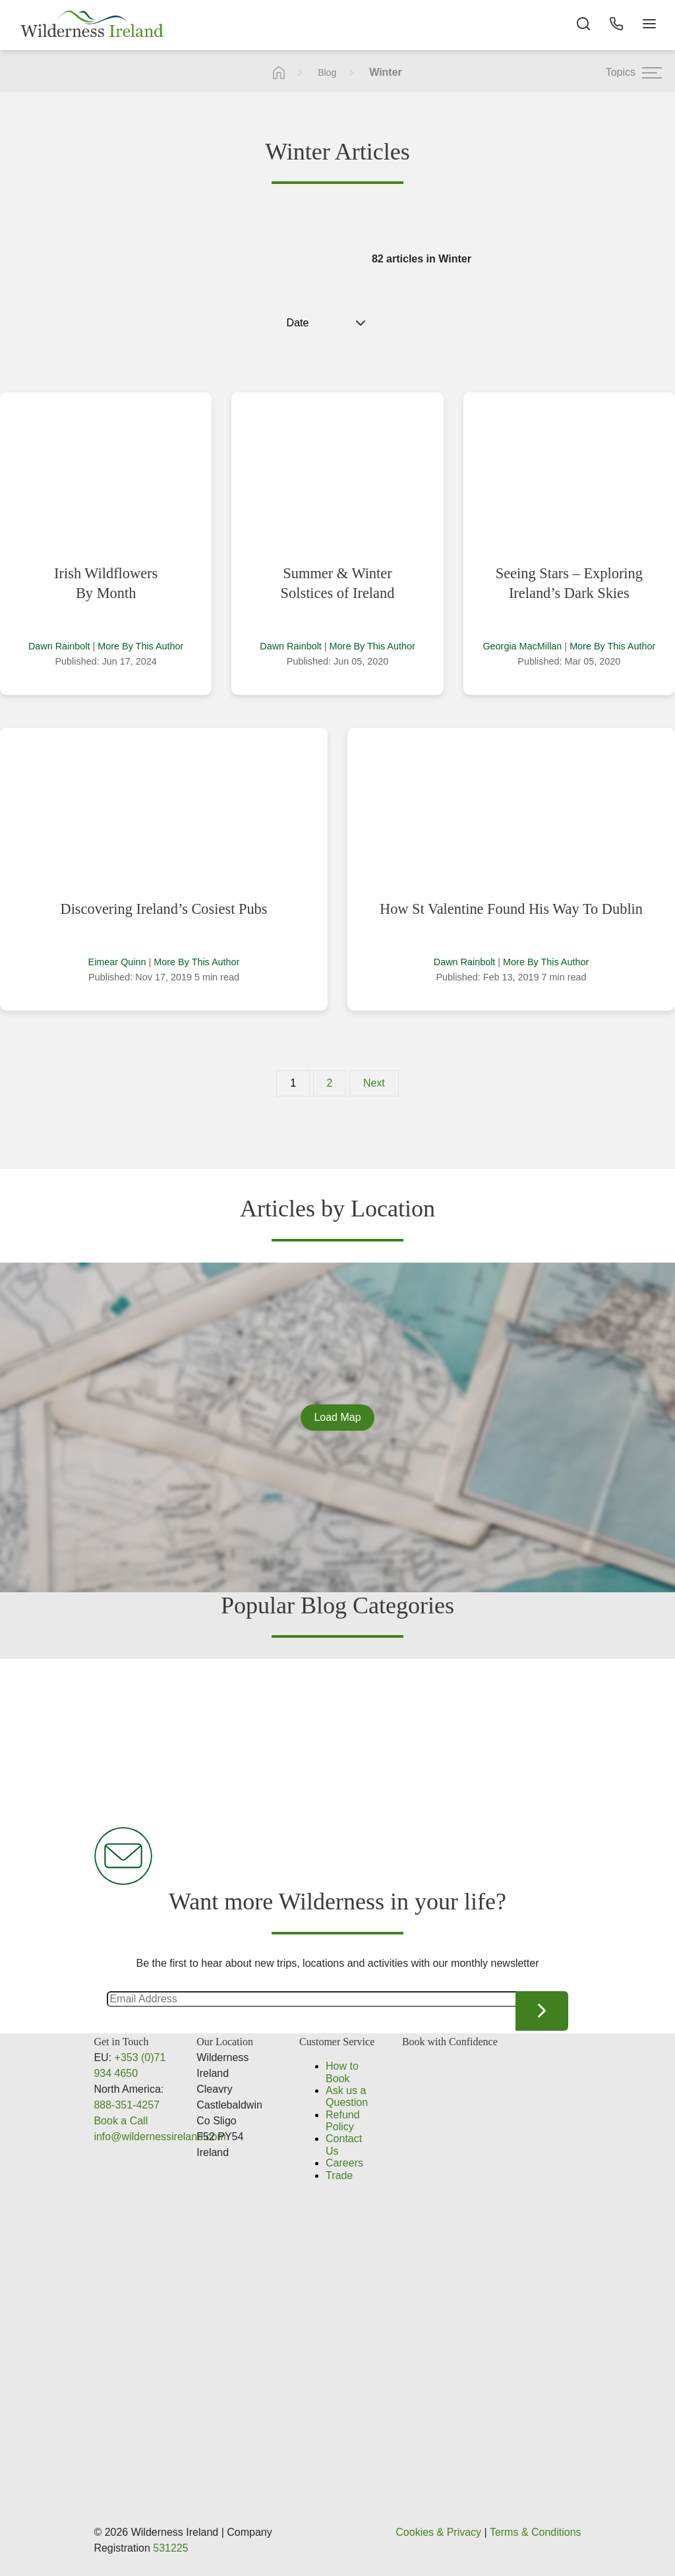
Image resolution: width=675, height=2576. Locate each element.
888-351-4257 (127, 2105)
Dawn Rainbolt (59, 646)
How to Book (342, 2071)
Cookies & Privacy (438, 2532)
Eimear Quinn (117, 962)
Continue (541, 2011)
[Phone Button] (615, 26)
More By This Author (140, 646)
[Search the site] (583, 26)
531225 (170, 2548)
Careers (344, 2163)
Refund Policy (343, 2120)
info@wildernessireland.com (159, 2136)
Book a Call (121, 2120)
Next (374, 1083)
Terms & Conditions (535, 2532)
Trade (339, 2175)
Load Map (337, 1417)
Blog (327, 72)
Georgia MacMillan (522, 646)
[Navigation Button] (648, 26)
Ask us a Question (347, 2096)
